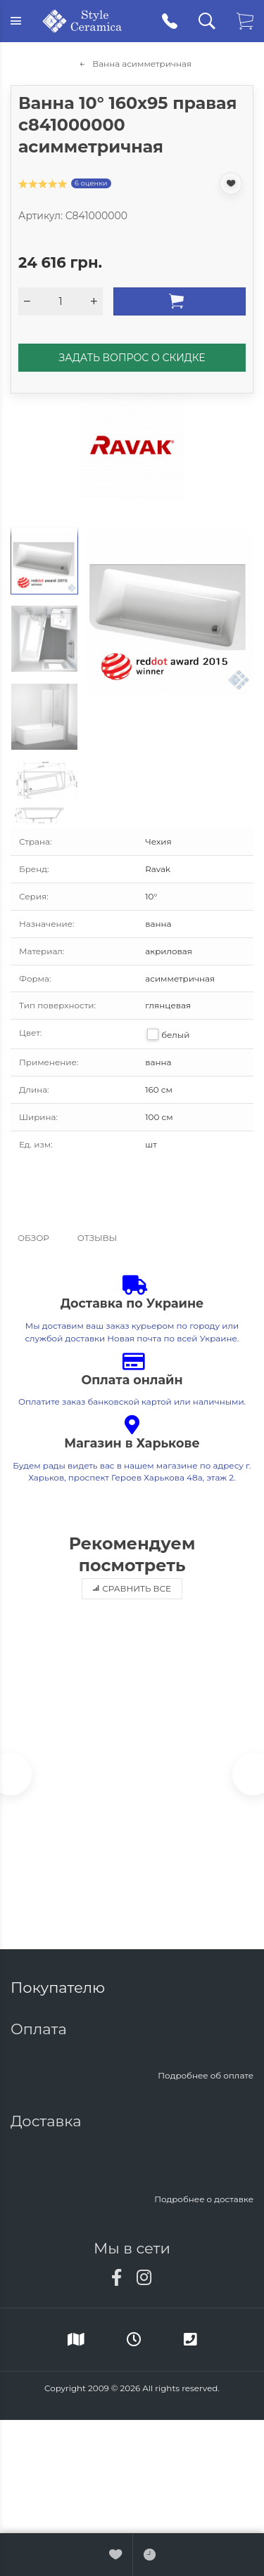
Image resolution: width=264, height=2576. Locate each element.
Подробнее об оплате (205, 2075)
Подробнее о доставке (203, 2199)
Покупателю (60, 1987)
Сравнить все (132, 1588)
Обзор (33, 1237)
